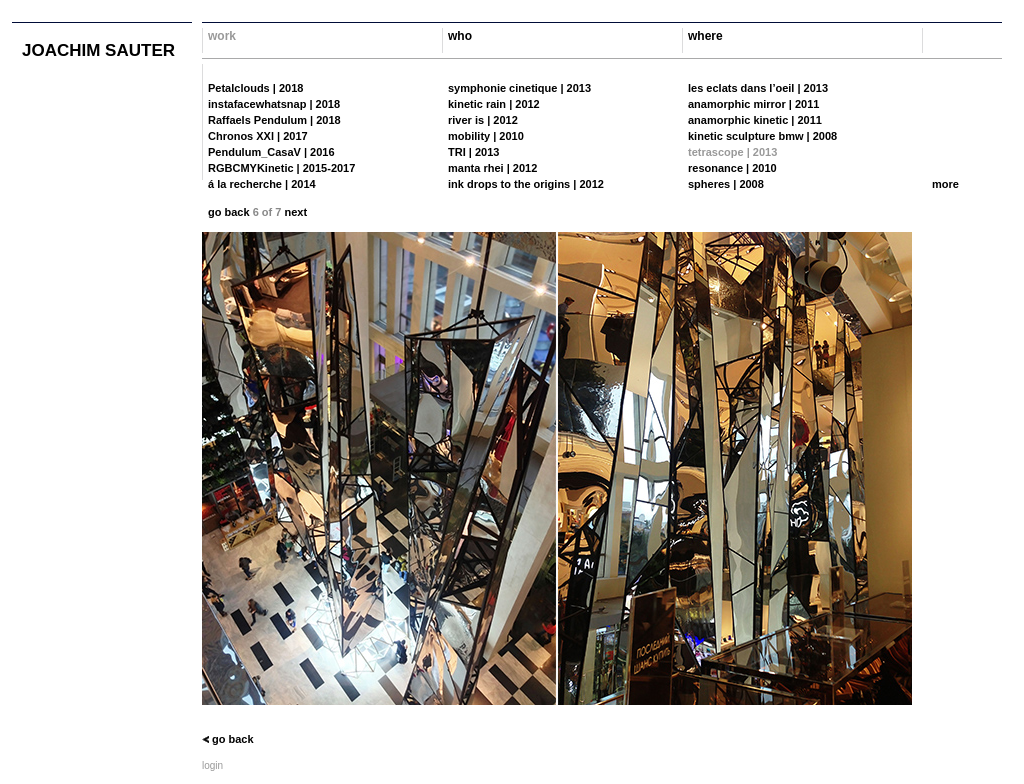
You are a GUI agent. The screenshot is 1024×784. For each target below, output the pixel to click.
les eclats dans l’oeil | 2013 (758, 88)
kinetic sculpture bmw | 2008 (762, 136)
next (295, 212)
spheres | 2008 (726, 184)
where (705, 36)
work (222, 36)
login (212, 765)
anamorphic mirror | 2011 (753, 104)
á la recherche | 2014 (262, 184)
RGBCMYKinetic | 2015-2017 (281, 168)
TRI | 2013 (473, 152)
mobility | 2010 (486, 136)
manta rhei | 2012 (492, 168)
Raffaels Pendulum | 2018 (274, 120)
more (945, 184)
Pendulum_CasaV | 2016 (271, 152)
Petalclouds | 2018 (255, 88)
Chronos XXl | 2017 (258, 136)
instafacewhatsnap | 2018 (274, 104)
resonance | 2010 (732, 168)
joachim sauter (98, 50)
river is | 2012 (483, 120)
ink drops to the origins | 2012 (526, 184)
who (460, 36)
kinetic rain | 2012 (494, 104)
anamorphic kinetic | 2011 (755, 120)
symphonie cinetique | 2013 (519, 88)
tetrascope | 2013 (732, 152)
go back (229, 212)
